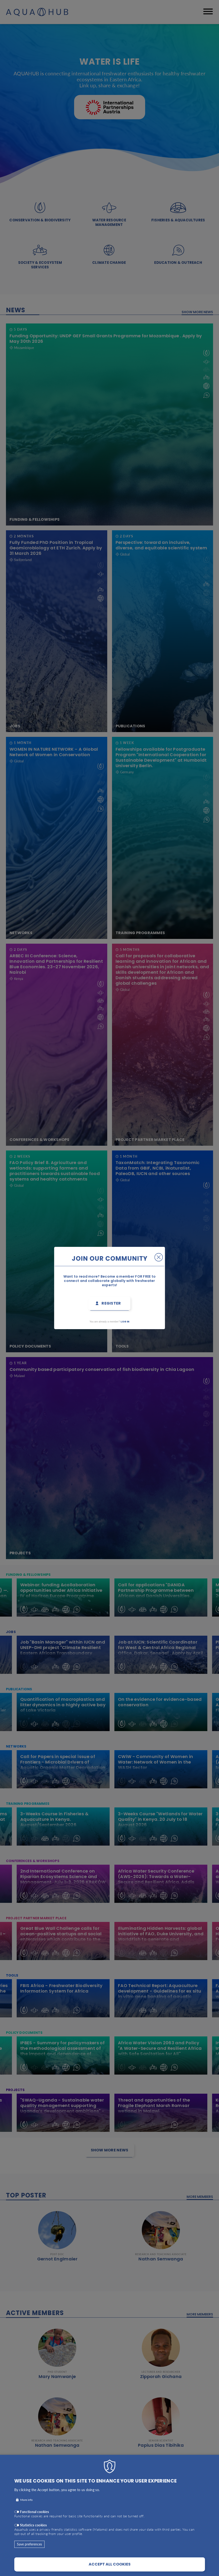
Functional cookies (34, 2512)
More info (26, 2500)
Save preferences (29, 2544)
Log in (125, 1321)
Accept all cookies (110, 2564)
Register (111, 1303)
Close (159, 1255)
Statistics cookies (33, 2525)
